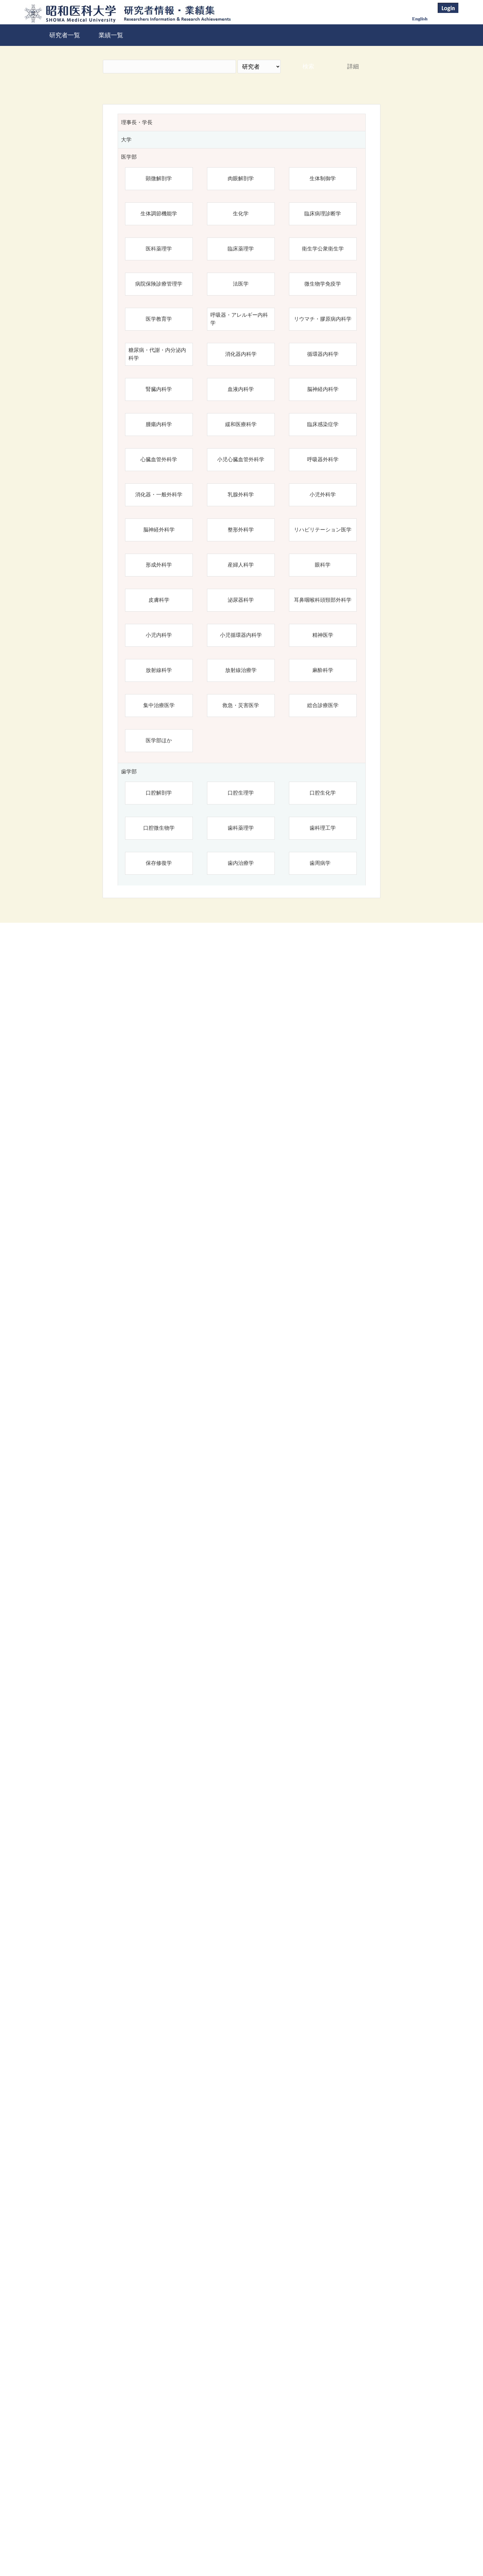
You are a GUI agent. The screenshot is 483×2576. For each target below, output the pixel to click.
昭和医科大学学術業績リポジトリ (294, 2549)
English (420, 18)
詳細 (353, 66)
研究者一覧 (64, 35)
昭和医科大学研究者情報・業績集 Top (192, 2549)
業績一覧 (111, 35)
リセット (343, 2496)
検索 (308, 66)
